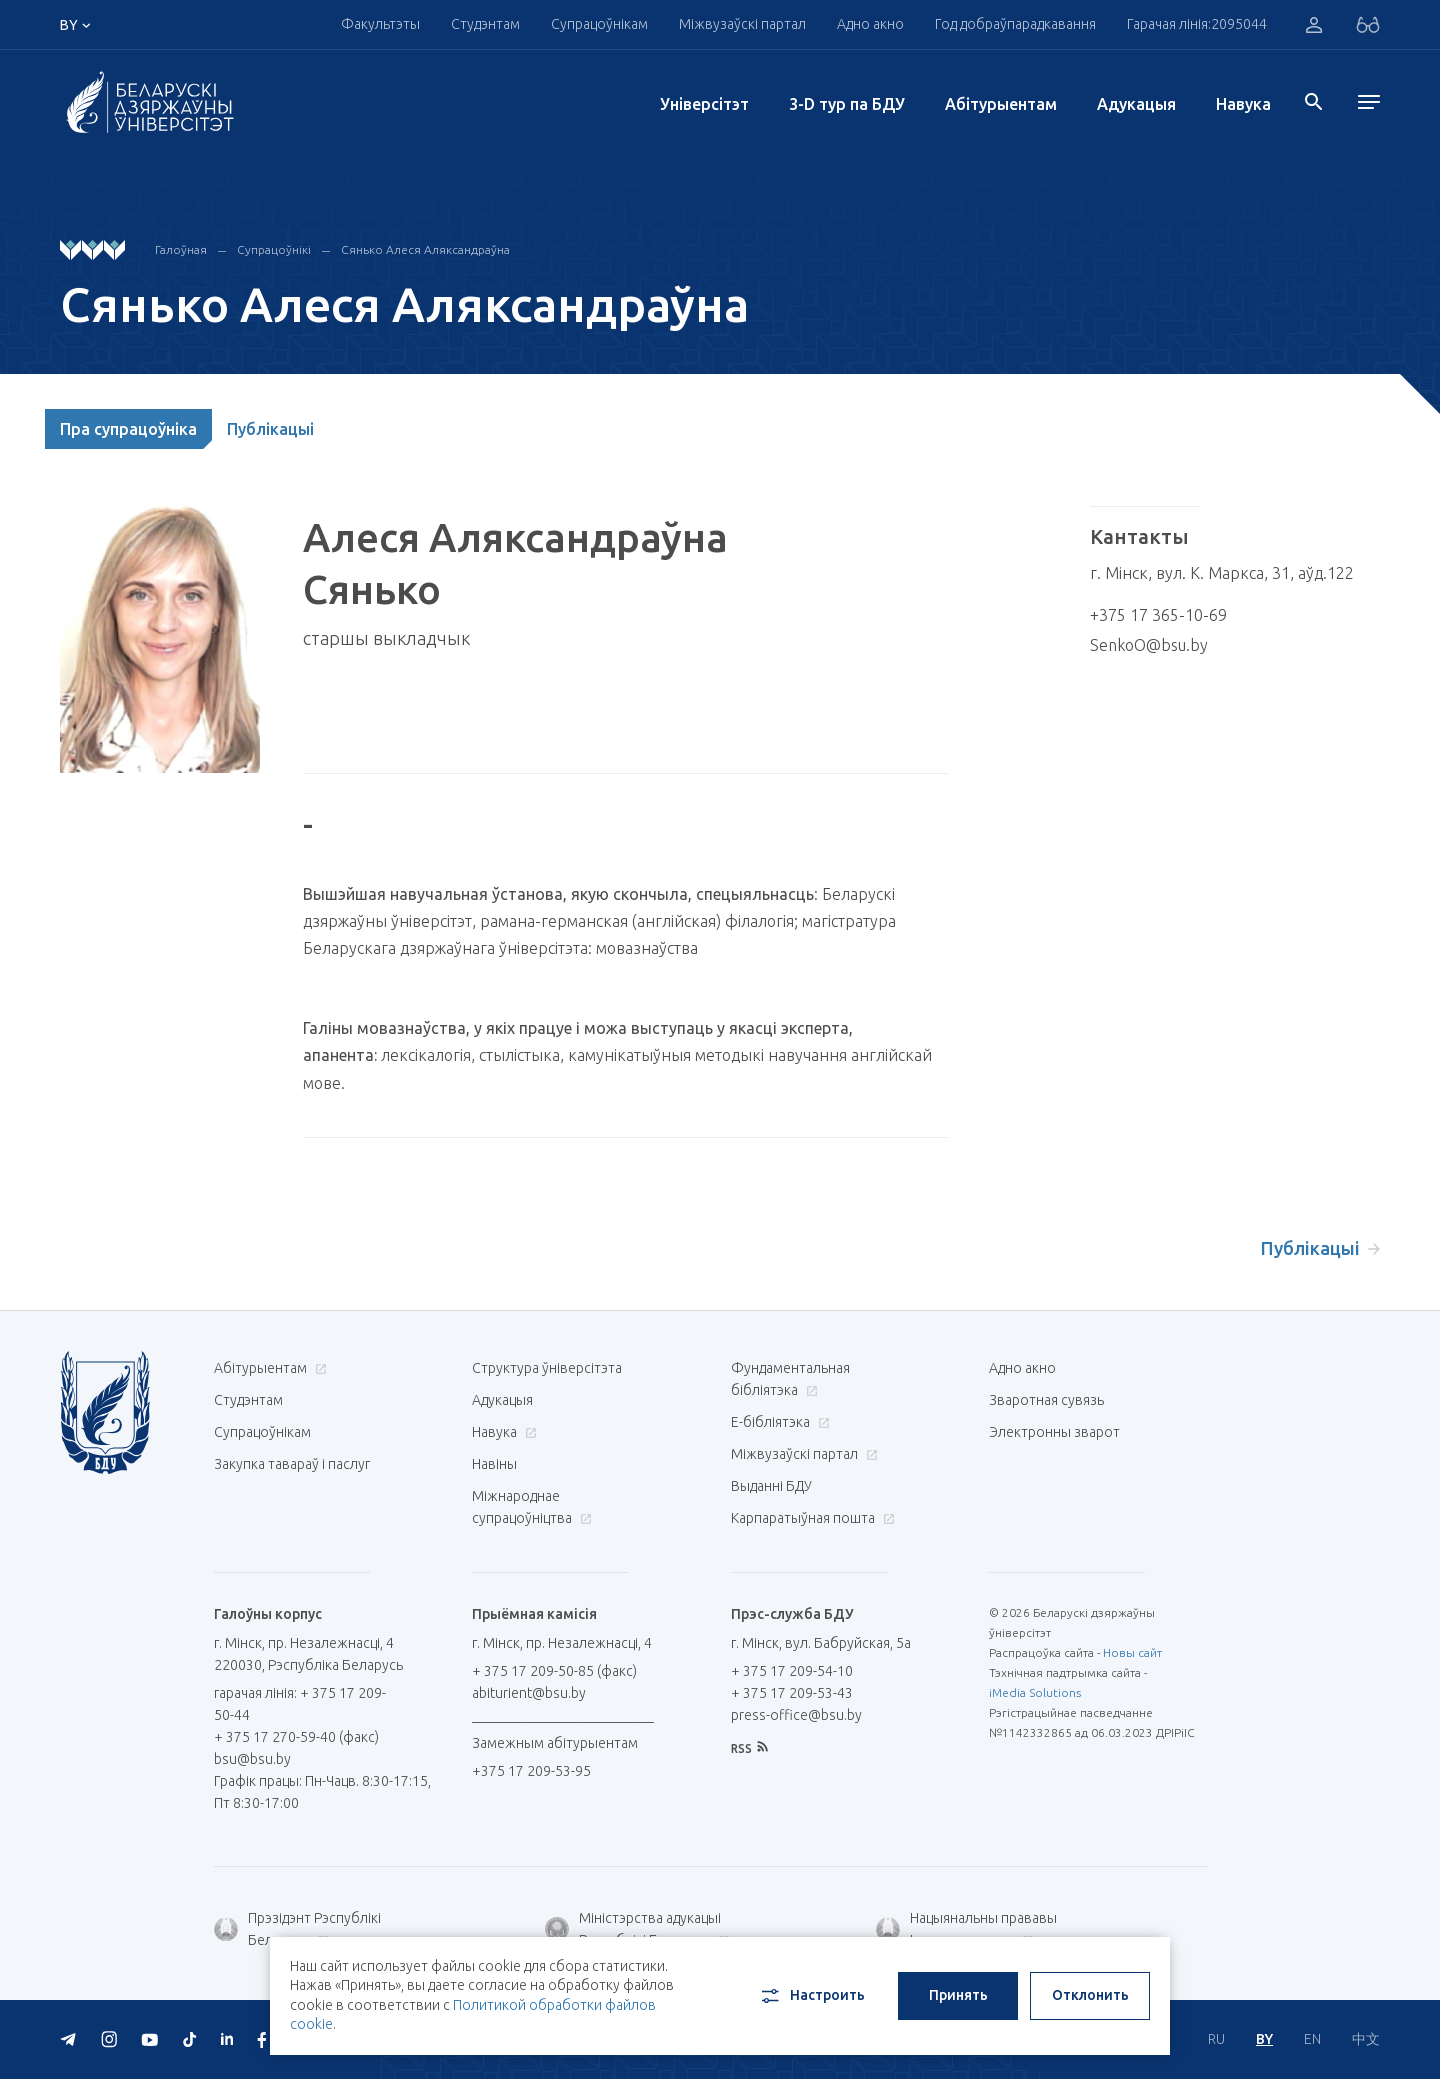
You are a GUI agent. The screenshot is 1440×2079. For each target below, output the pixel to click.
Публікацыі (270, 429)
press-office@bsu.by (796, 1715)
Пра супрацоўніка (128, 429)
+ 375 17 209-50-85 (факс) (554, 1671)
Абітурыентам (1001, 104)
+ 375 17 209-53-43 (792, 1693)
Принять (958, 1995)
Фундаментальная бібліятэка (790, 1379)
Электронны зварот (1054, 1432)
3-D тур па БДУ (847, 104)
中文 (1366, 2039)
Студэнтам (485, 24)
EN (1312, 2039)
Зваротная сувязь (1046, 1400)
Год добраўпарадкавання (1015, 24)
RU (1216, 2039)
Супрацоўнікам (599, 24)
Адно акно (870, 24)
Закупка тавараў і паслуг (292, 1464)
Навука (1243, 104)
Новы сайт (1132, 1652)
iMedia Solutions (1035, 1692)
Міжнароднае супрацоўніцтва (532, 1507)
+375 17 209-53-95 (531, 1771)
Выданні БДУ (771, 1486)
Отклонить (1090, 1995)
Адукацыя (1136, 104)
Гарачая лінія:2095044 (1197, 24)
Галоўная (181, 249)
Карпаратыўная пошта (810, 1518)
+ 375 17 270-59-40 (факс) (296, 1737)
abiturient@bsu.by (529, 1693)
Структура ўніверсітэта (547, 1368)
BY (1264, 2039)
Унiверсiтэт (704, 104)
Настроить (811, 1996)
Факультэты (380, 24)
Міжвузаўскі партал (742, 24)
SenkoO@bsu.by (1149, 645)
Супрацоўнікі (274, 249)
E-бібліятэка (778, 1422)
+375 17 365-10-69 (1158, 615)
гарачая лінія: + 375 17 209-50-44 (300, 1704)
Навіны (494, 1464)
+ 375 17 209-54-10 (792, 1671)
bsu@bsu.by (252, 1759)
